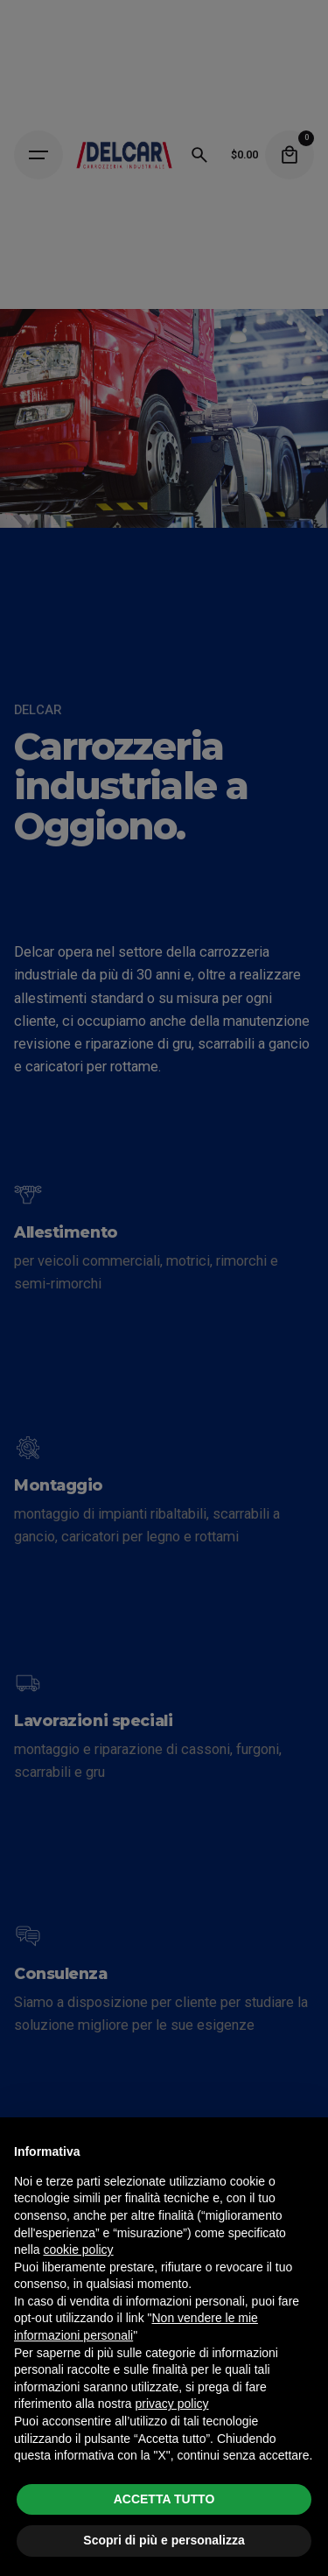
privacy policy (172, 2404)
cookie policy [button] (78, 2250)
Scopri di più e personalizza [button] (163, 2540)
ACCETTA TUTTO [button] (164, 2499)
